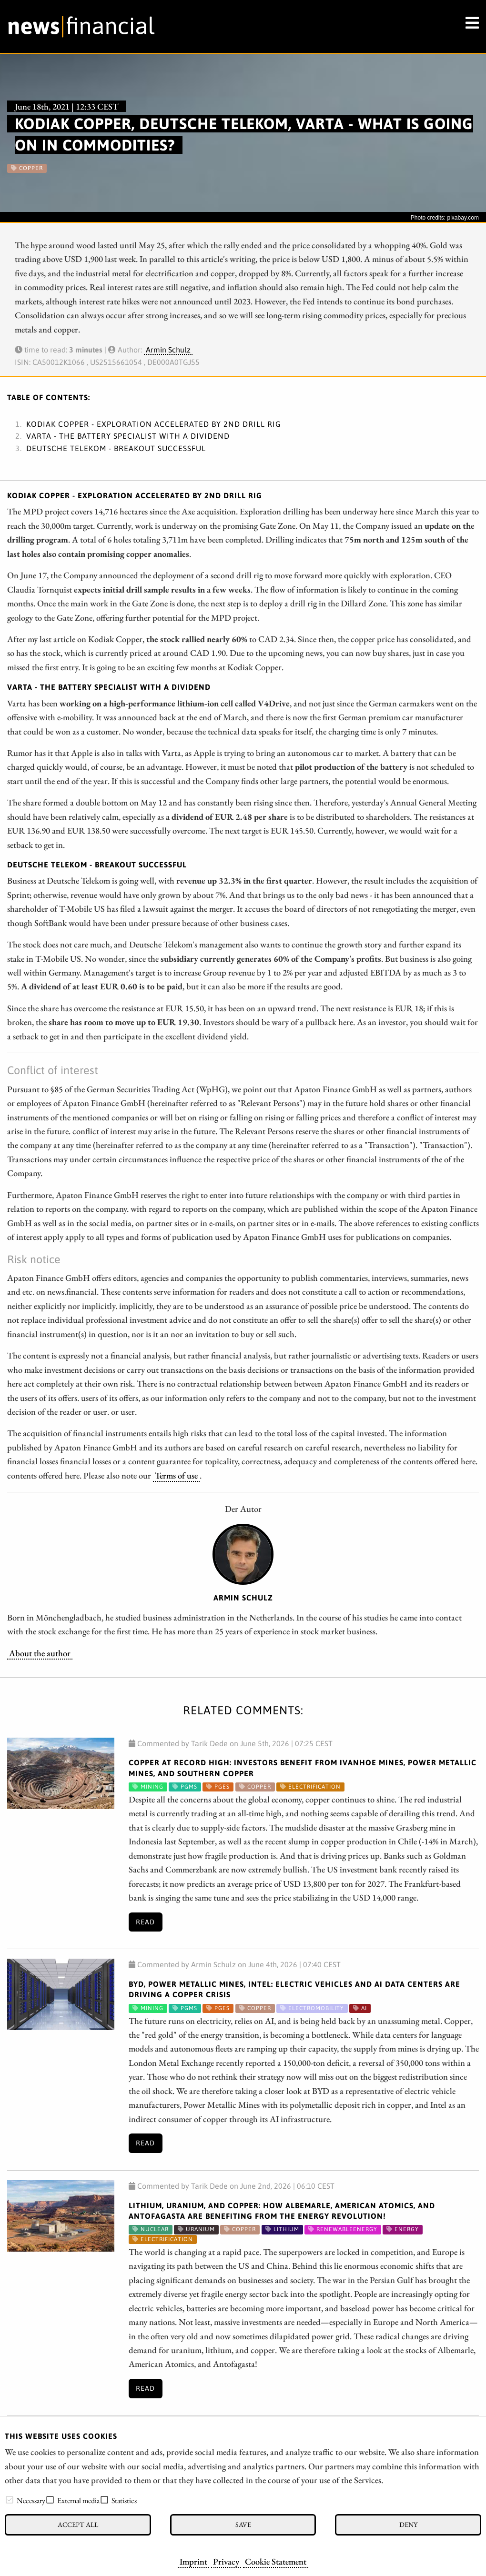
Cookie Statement (275, 2561)
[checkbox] (9, 2500)
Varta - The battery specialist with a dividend (128, 436)
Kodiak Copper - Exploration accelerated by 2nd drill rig (153, 424)
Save (243, 2524)
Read (145, 1922)
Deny (408, 2524)
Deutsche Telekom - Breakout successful (116, 448)
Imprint (193, 2561)
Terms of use (176, 1475)
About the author (40, 1653)
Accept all (78, 2524)
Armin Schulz (168, 349)
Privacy (226, 2561)
